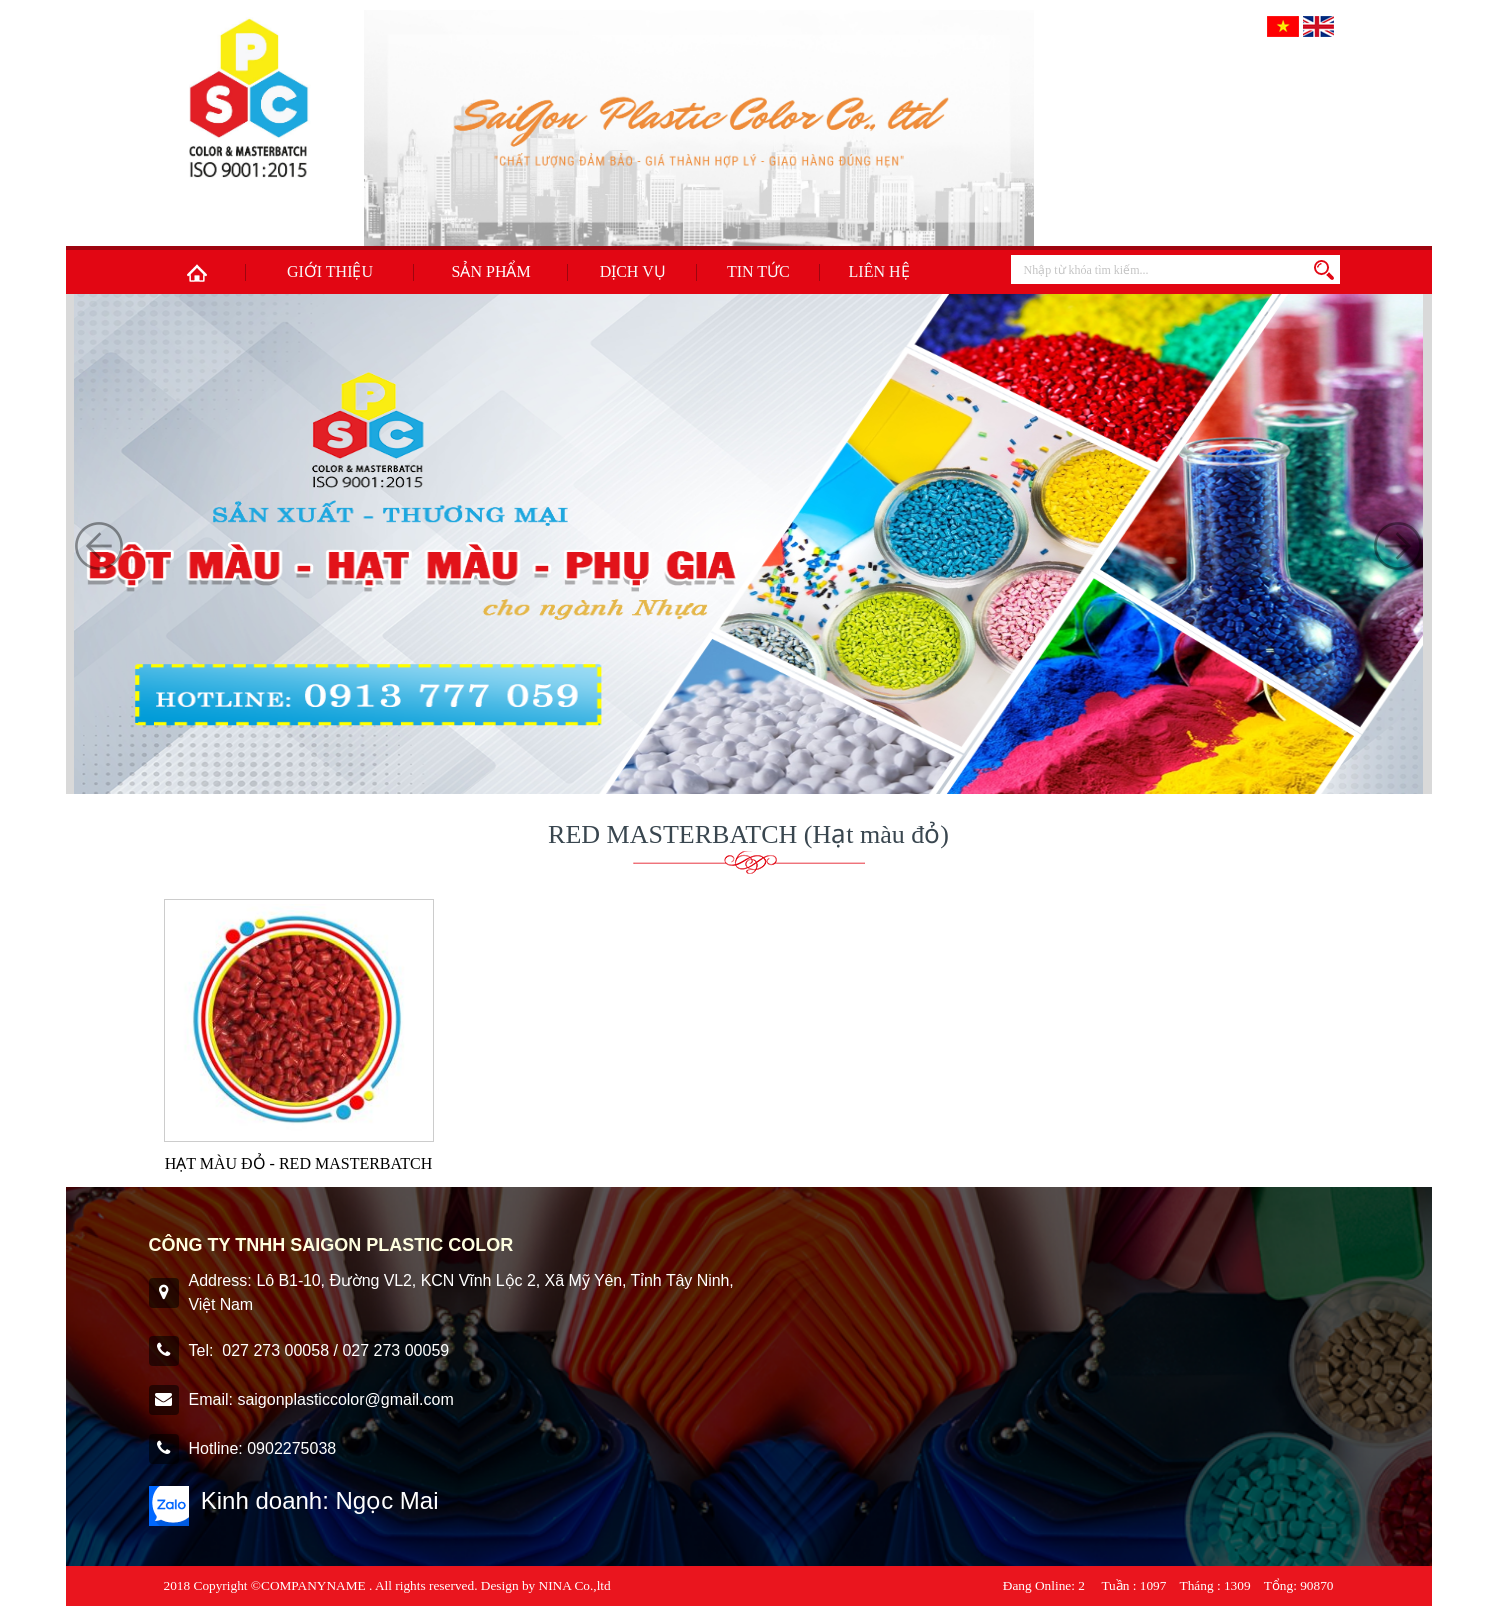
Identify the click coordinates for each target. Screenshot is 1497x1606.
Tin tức (758, 271)
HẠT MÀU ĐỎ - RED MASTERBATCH (299, 1163)
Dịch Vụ (633, 271)
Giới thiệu (330, 271)
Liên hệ (879, 271)
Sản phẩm (491, 271)
